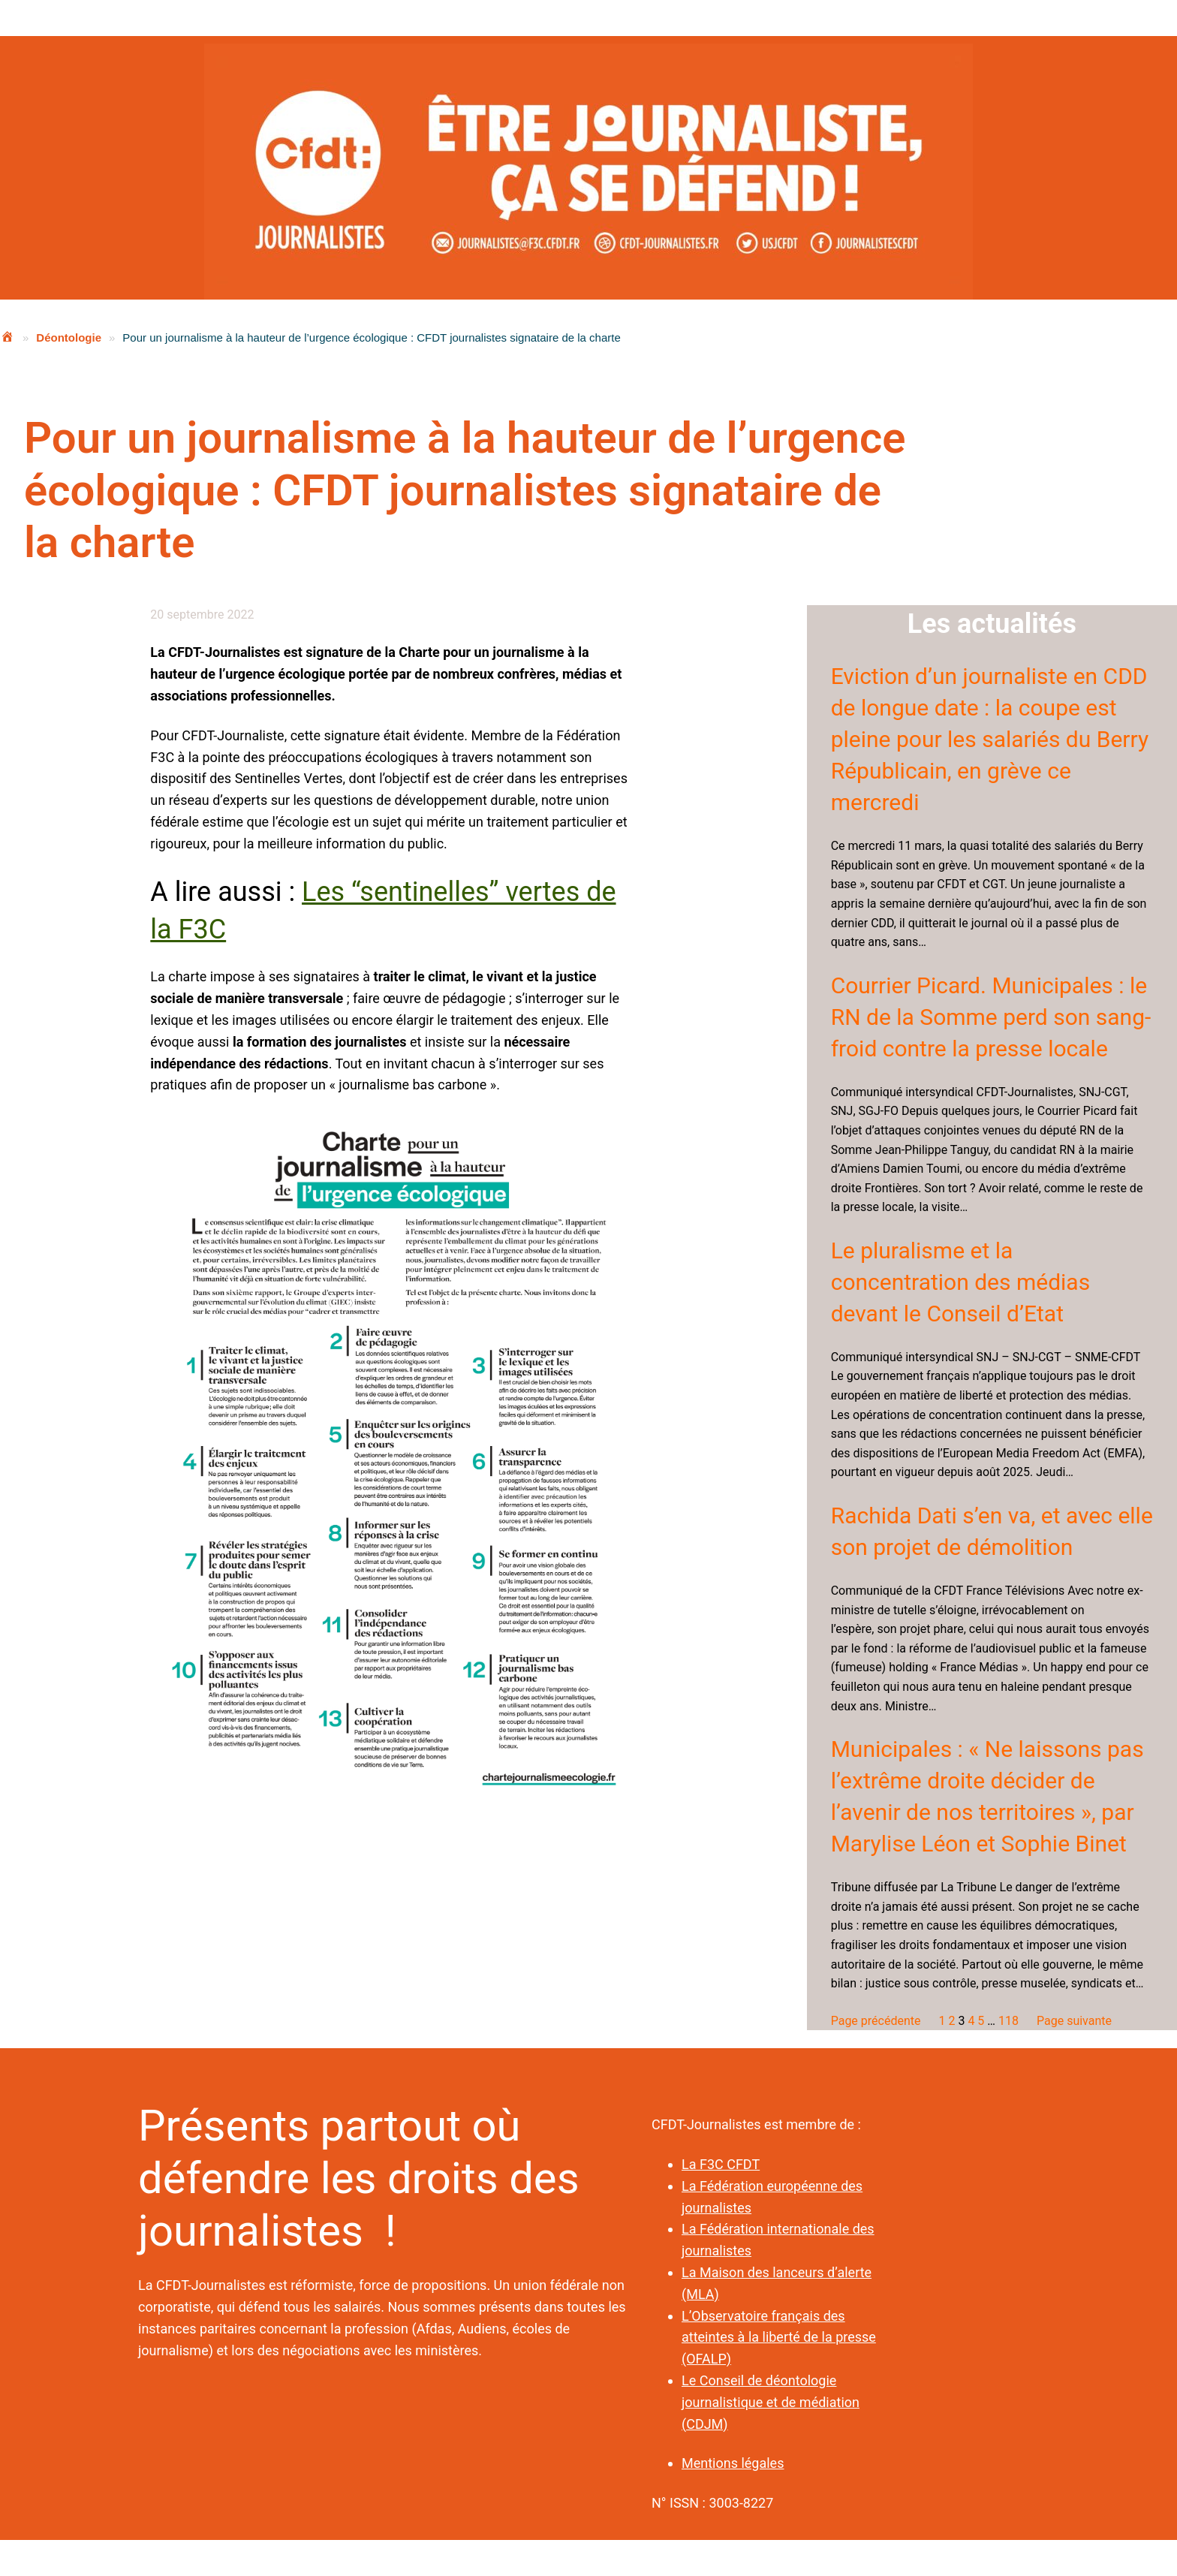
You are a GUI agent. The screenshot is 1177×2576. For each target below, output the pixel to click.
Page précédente (876, 2021)
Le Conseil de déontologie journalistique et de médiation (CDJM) (770, 2402)
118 (1008, 2021)
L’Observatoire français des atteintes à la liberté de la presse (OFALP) (779, 2337)
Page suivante (1074, 2021)
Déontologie (68, 337)
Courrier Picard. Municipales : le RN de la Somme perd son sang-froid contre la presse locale (991, 1017)
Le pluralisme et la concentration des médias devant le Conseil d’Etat (960, 1282)
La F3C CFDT (721, 2164)
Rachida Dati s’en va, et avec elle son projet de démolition (992, 1531)
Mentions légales (733, 2463)
